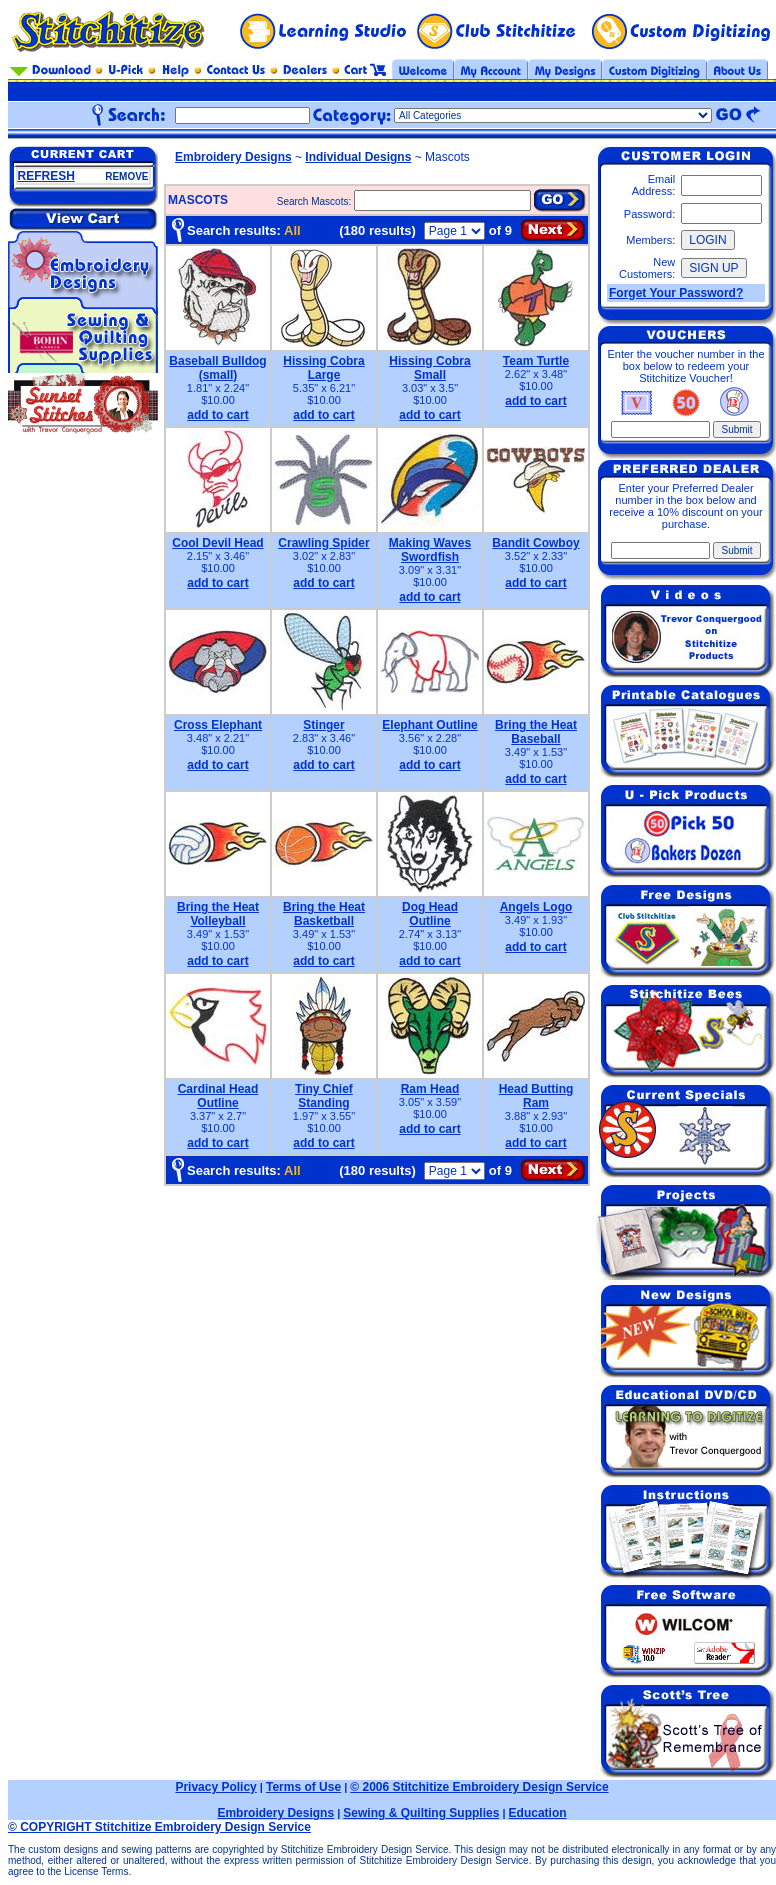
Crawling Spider (323, 543)
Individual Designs (358, 157)
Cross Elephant (218, 725)
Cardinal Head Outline (218, 1096)
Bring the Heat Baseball (536, 732)
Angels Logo (536, 907)
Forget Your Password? (676, 293)
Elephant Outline (429, 725)
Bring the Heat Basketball (324, 914)
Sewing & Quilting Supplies (421, 1813)
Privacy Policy (215, 1787)
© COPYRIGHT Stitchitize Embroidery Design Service (159, 1827)
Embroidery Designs (233, 157)
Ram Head (430, 1089)
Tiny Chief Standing (324, 1096)
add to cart (217, 415)
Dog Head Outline (430, 914)
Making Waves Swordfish (430, 550)
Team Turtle (536, 361)
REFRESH (46, 176)
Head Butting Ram (536, 1096)
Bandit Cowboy (535, 543)
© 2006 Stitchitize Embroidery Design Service (479, 1787)
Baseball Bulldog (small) (217, 368)
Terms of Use (303, 1787)
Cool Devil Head (217, 543)
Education (538, 1813)
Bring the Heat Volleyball (218, 914)
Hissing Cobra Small (429, 368)
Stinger (323, 725)
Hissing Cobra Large (323, 368)
